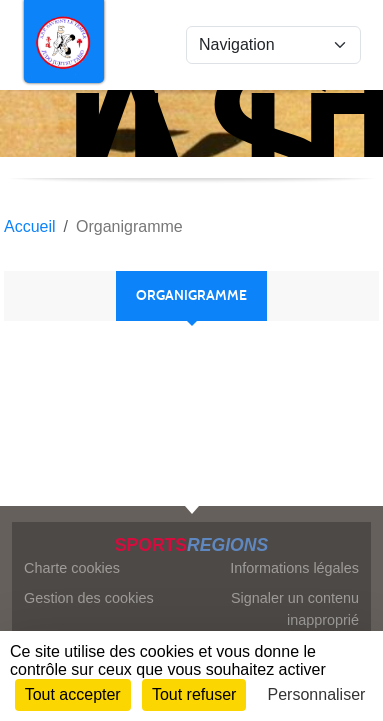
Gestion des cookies (89, 598)
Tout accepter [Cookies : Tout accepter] (73, 694)
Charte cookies (72, 568)
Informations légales (294, 568)
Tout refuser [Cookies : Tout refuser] (194, 694)
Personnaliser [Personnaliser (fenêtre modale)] (317, 694)
